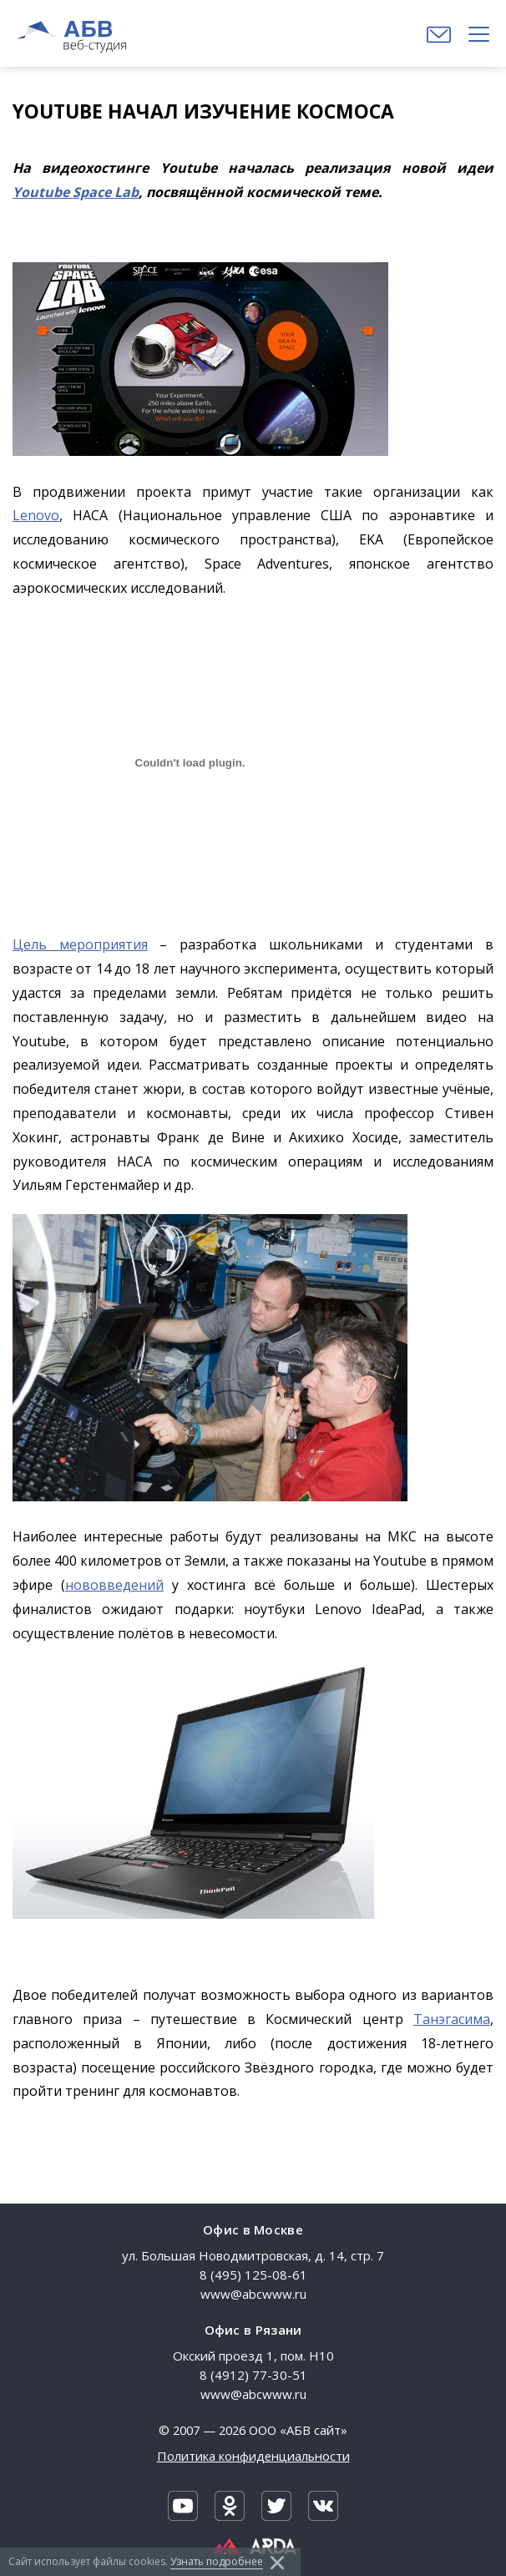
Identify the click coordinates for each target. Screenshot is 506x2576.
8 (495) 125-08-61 (253, 2274)
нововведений (114, 1585)
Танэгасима (451, 2019)
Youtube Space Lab (76, 192)
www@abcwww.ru (253, 2293)
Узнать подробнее (216, 2561)
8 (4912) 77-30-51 (253, 2374)
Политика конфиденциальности (253, 2455)
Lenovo (36, 515)
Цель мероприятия (80, 944)
